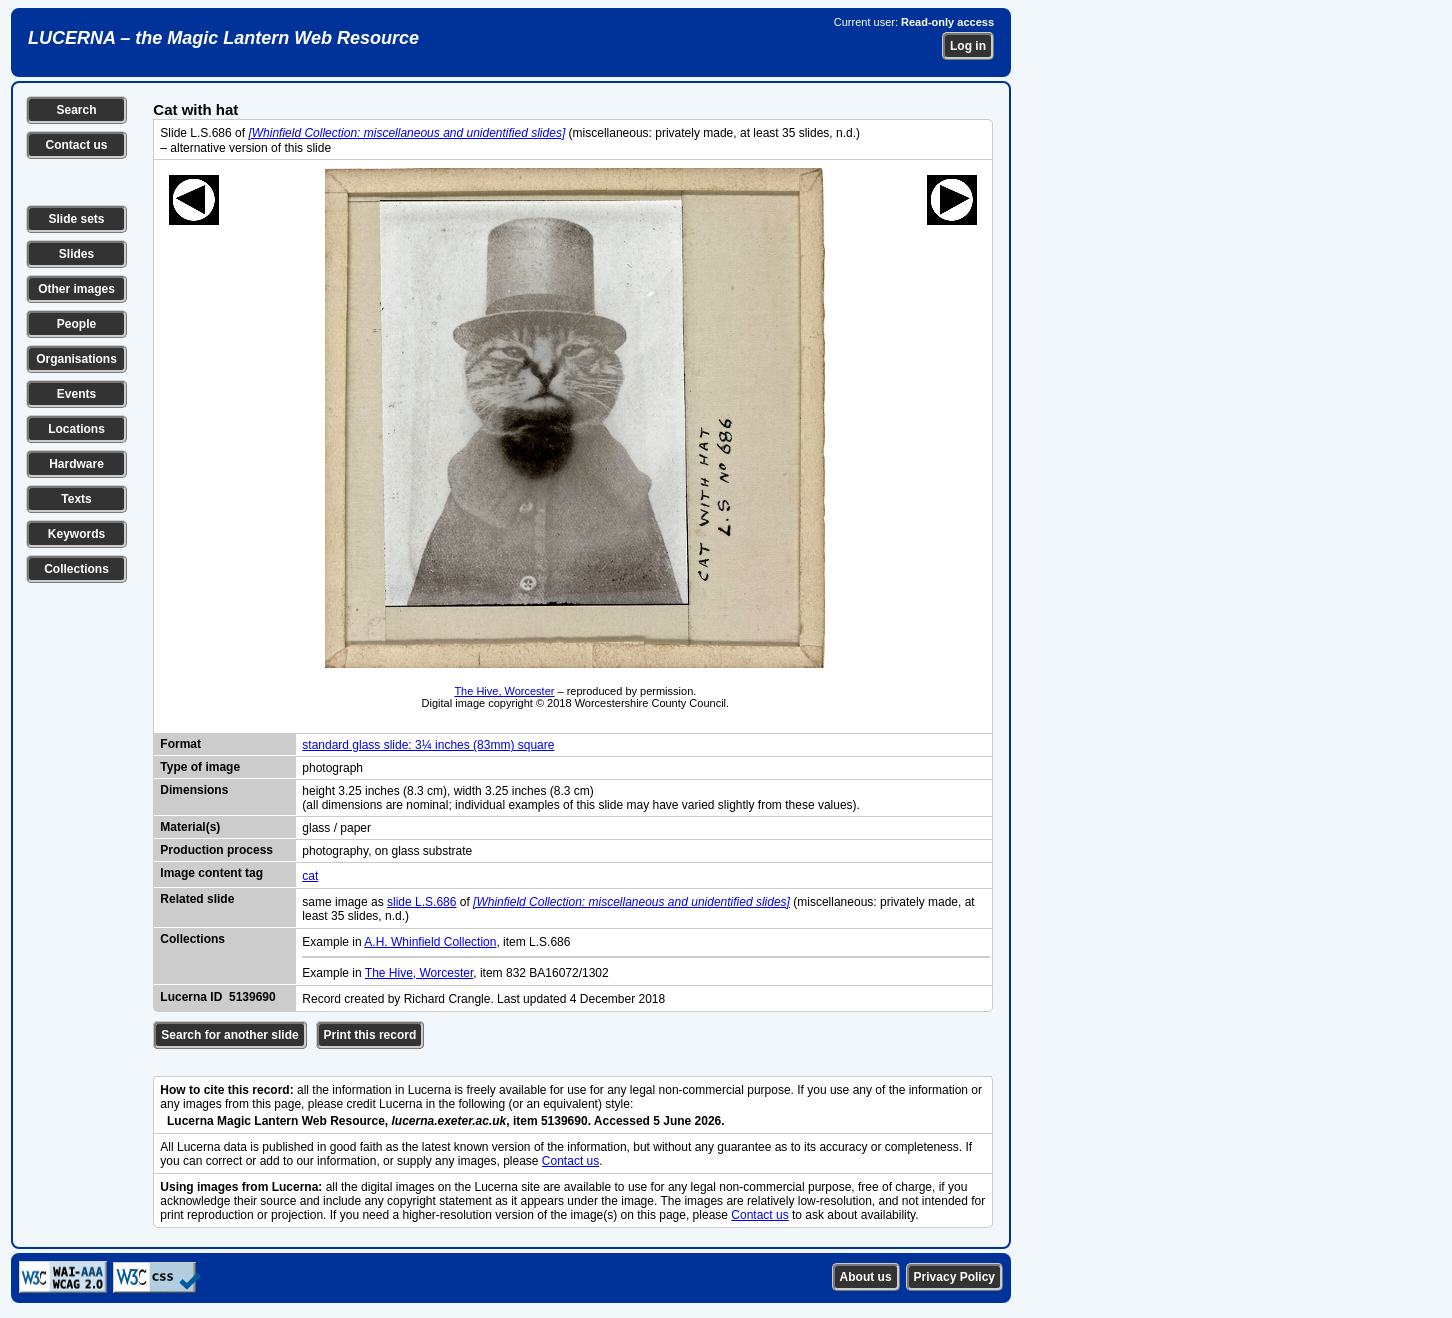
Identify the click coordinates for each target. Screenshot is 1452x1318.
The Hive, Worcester (504, 691)
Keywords (76, 534)
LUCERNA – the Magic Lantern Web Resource (223, 38)
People (76, 324)
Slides (76, 254)
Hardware (76, 464)
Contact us (76, 145)
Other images (76, 289)
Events (76, 394)
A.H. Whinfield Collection (430, 942)
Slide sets (76, 219)
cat (310, 876)
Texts (76, 499)
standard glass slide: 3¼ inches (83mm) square (428, 745)
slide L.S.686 (421, 902)
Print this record (370, 1035)
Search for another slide (229, 1035)
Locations (76, 429)
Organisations (76, 359)
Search (76, 110)
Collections (76, 569)
